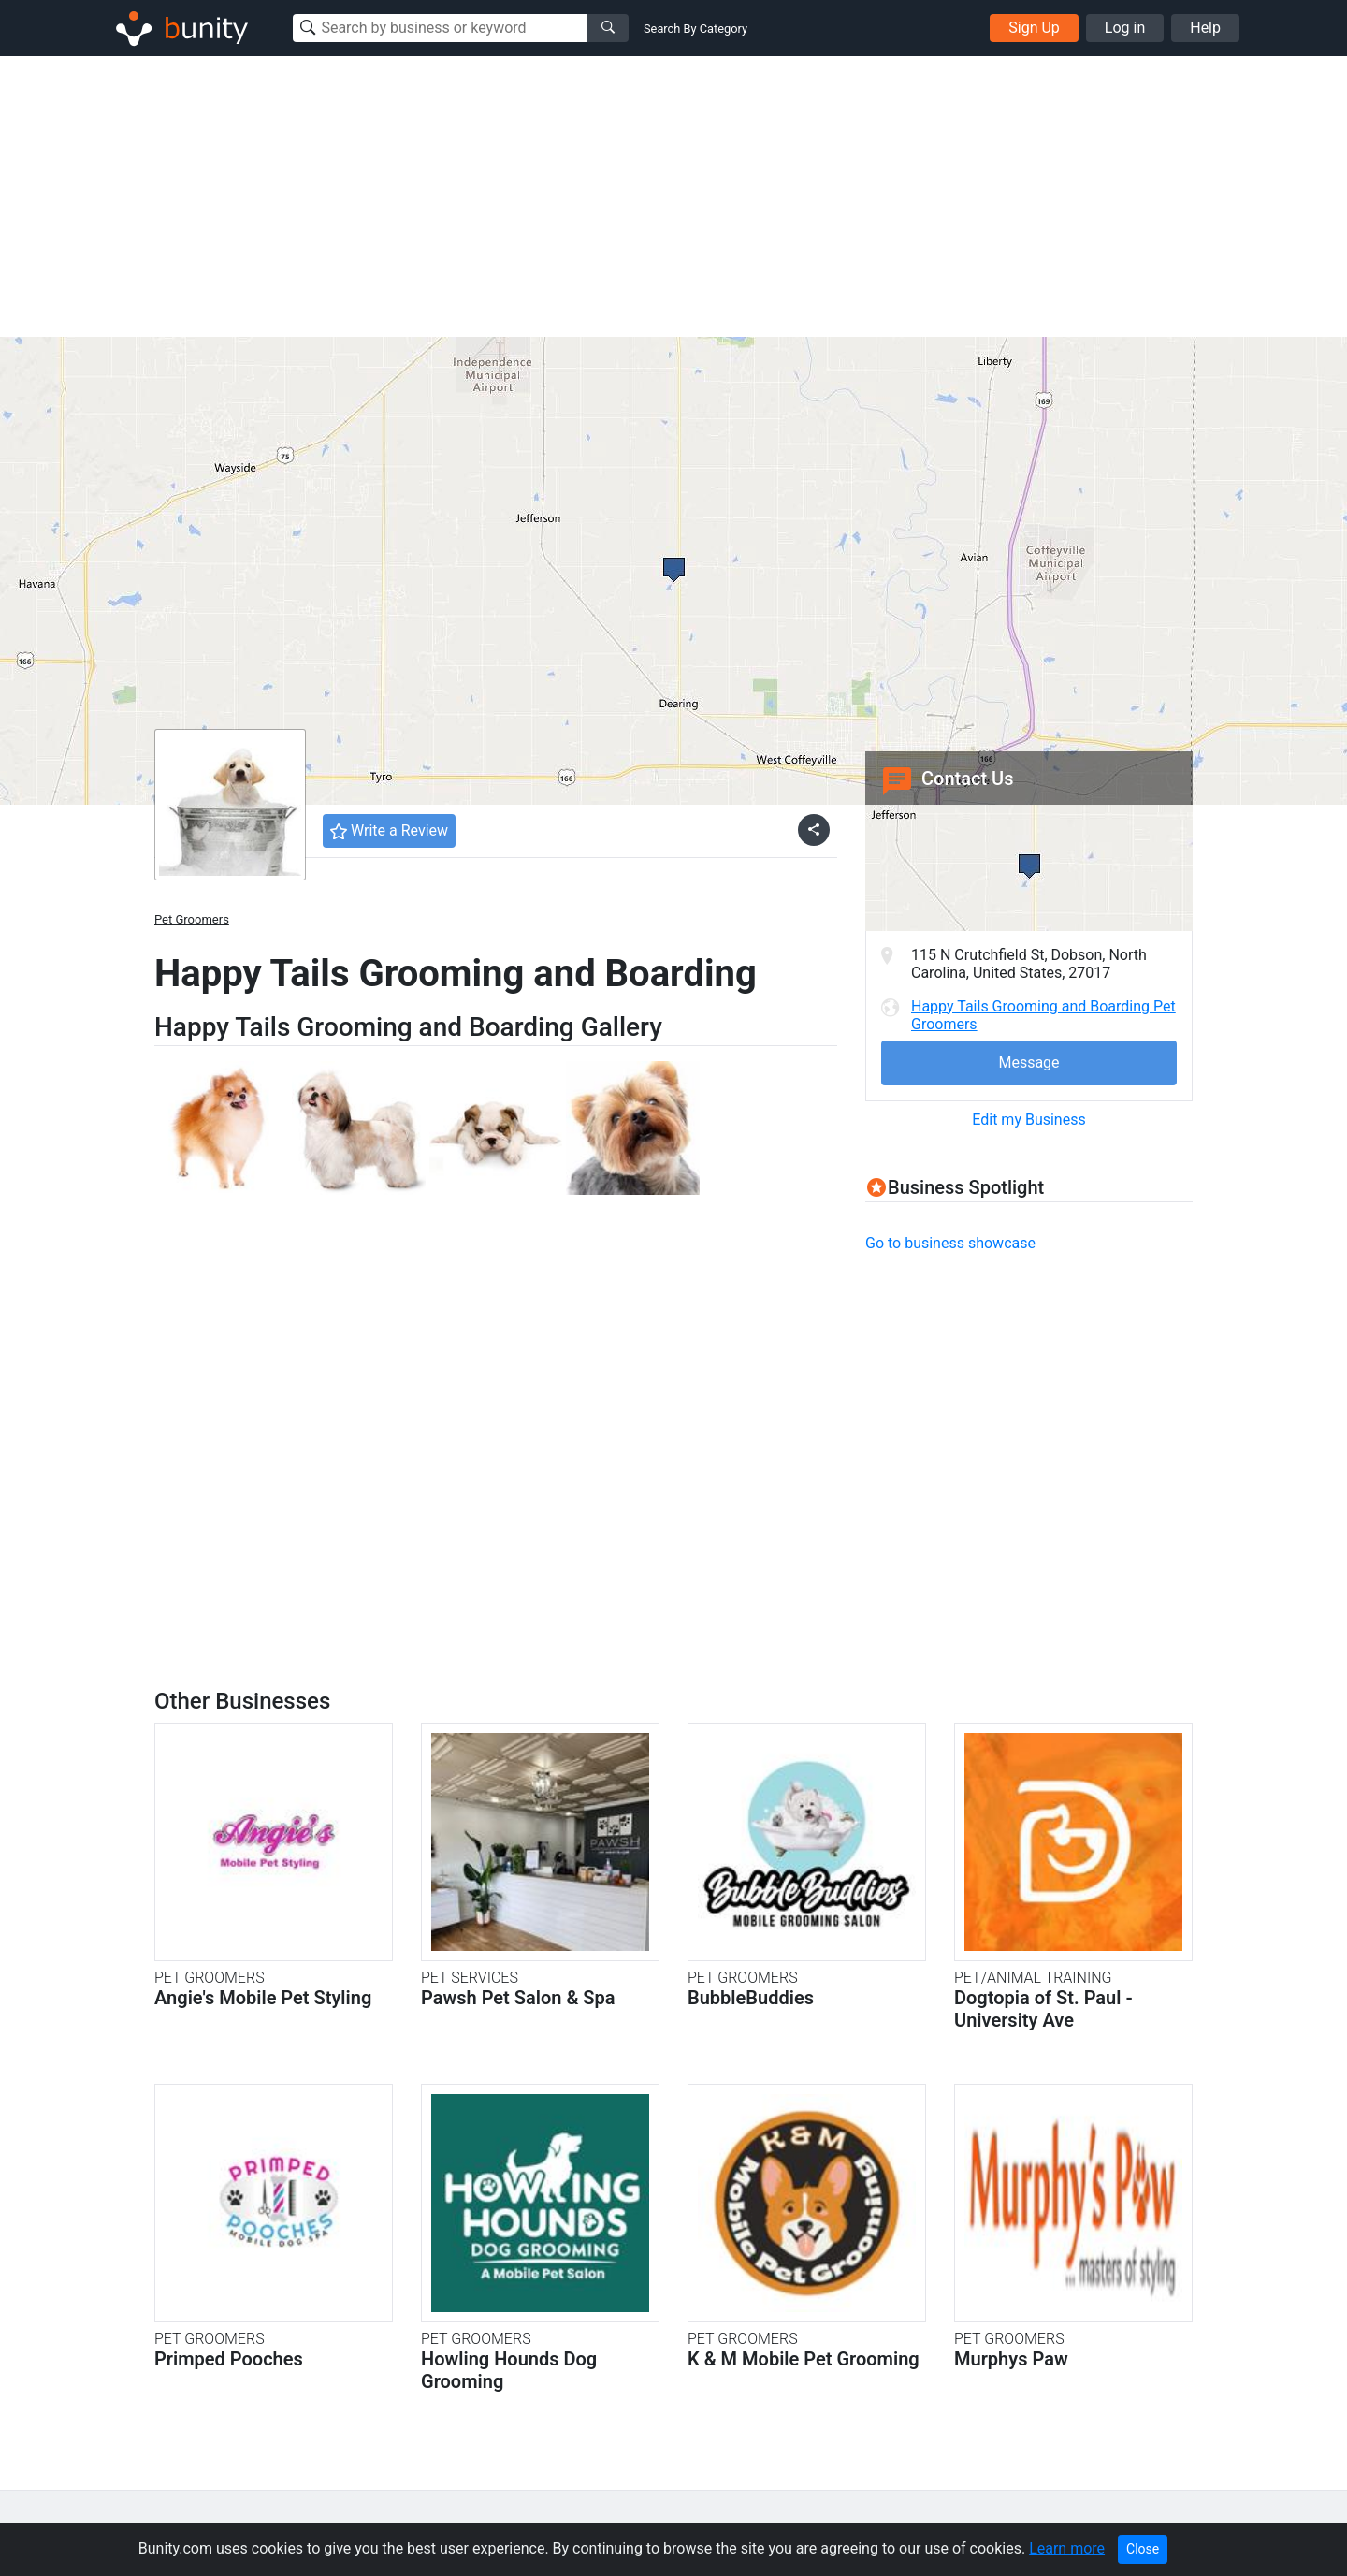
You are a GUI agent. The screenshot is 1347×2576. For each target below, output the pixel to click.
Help (1205, 27)
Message (1028, 1062)
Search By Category (695, 29)
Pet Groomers (191, 919)
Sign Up (1034, 27)
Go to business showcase (950, 1243)
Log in (1125, 27)
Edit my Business (1028, 1119)
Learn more (1067, 2548)
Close (1142, 2548)
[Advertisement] (673, 196)
